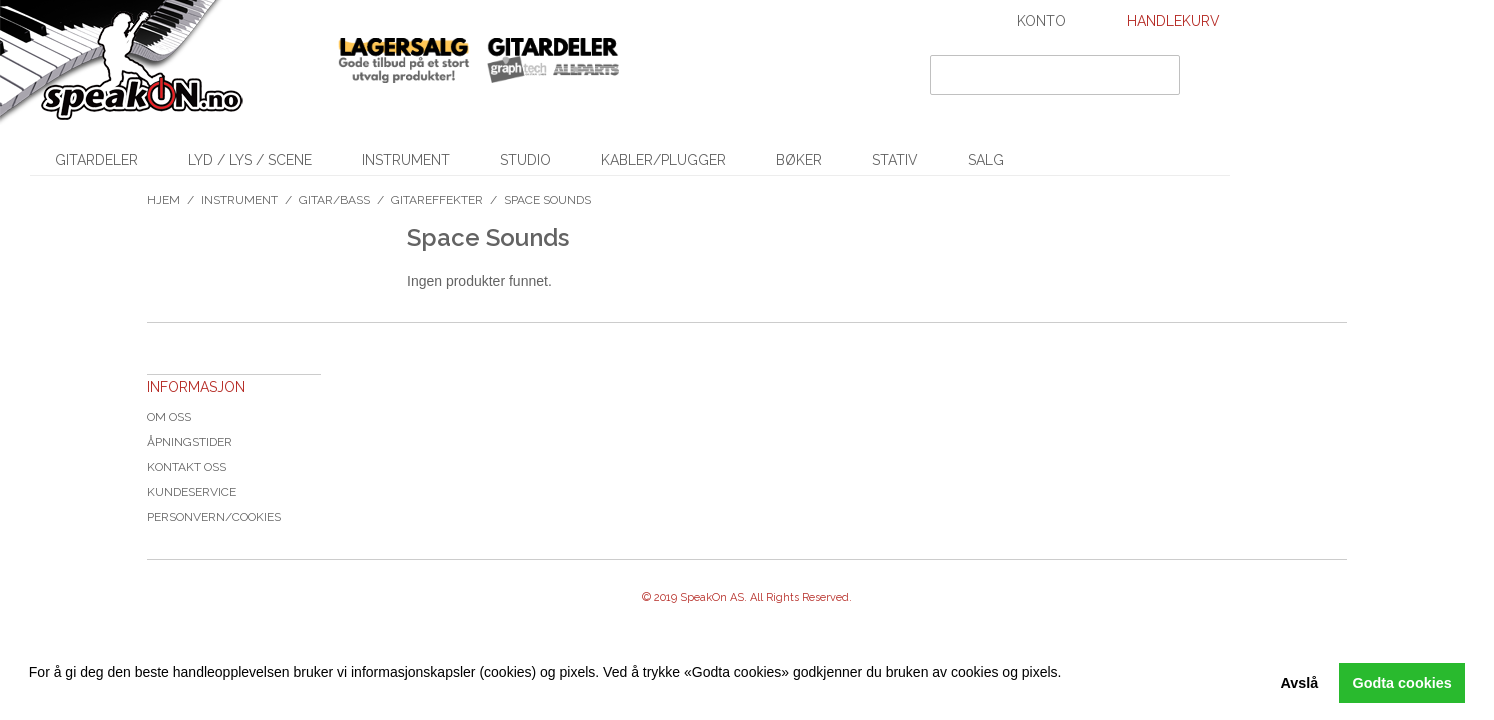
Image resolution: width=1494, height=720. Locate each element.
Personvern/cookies (214, 517)
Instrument (406, 160)
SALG (986, 160)
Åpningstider (189, 442)
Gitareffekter (437, 200)
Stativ (895, 160)
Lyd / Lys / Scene (250, 160)
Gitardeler (96, 160)
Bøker (799, 160)
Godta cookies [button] (1402, 683)
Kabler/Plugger (663, 160)
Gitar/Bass (334, 200)
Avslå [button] (1299, 683)
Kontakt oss (186, 467)
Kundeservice (191, 492)
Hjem (163, 200)
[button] (32, 695)
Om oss (169, 417)
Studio (525, 160)
